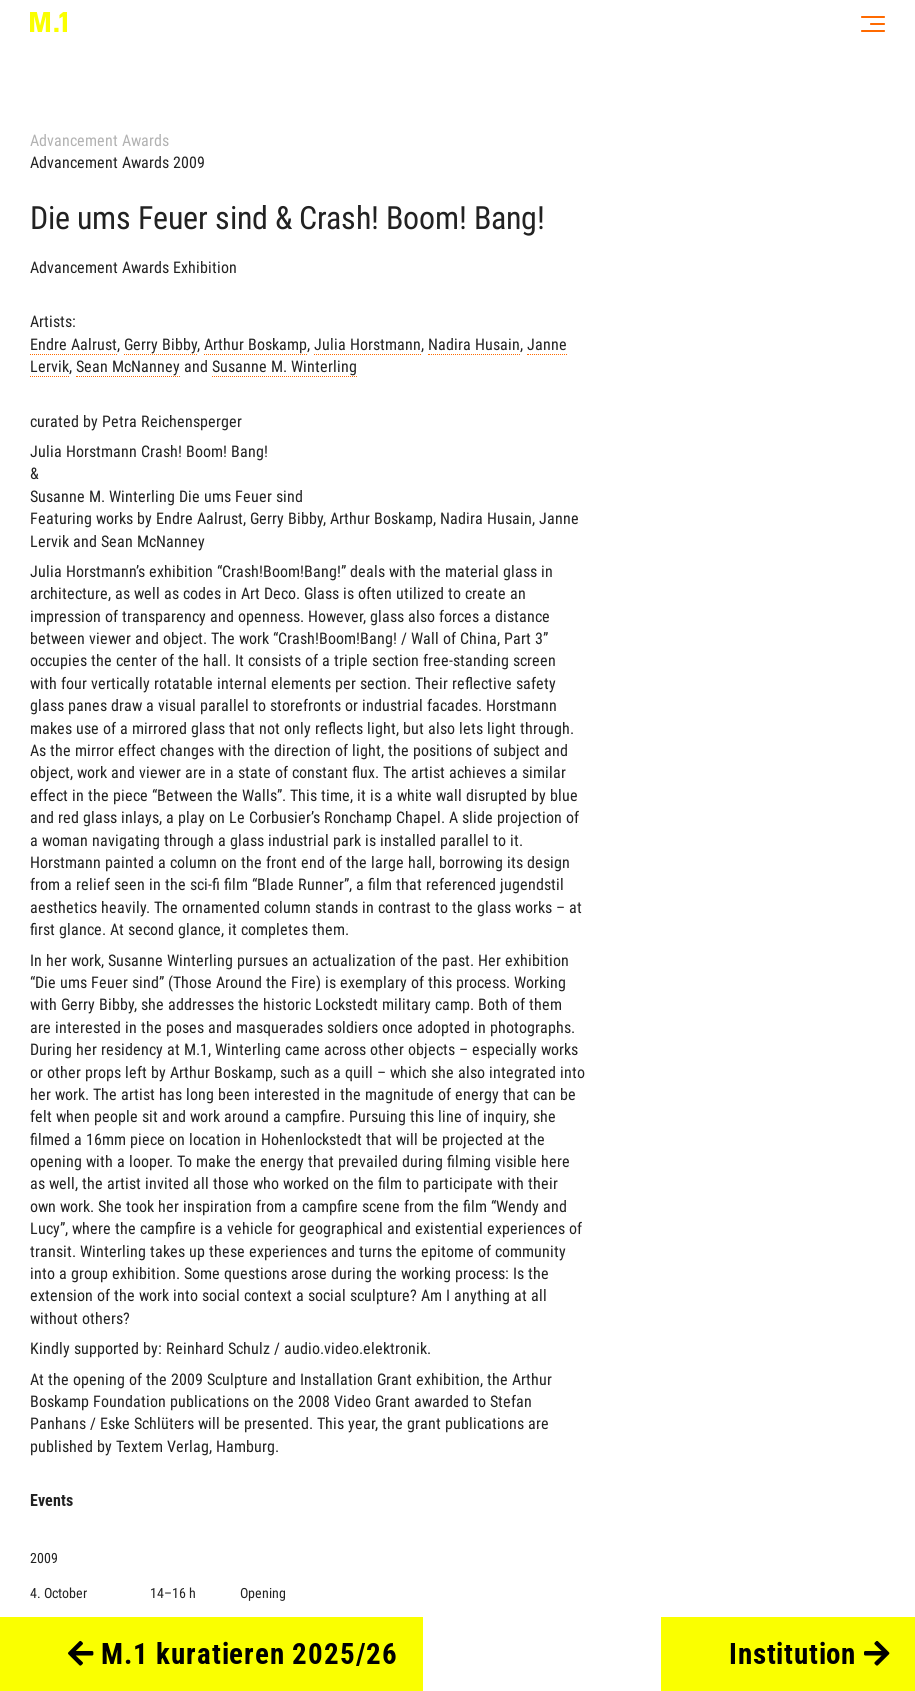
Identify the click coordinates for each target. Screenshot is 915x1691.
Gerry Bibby (160, 344)
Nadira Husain (474, 344)
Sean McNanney (128, 366)
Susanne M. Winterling (284, 366)
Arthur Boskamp (255, 344)
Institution (809, 1654)
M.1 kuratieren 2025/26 (233, 1654)
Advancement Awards (99, 140)
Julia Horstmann (367, 344)
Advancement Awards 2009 (117, 162)
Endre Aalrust (73, 344)
